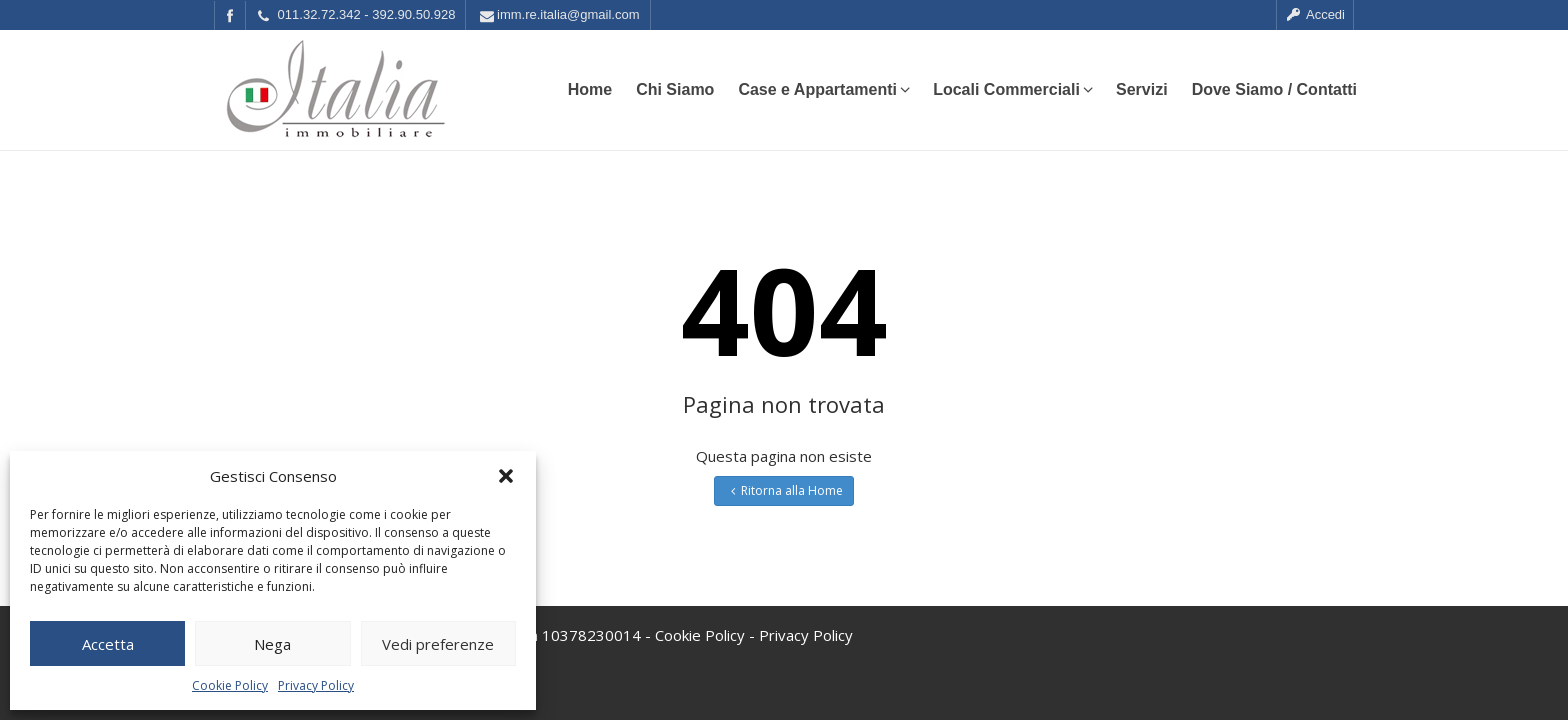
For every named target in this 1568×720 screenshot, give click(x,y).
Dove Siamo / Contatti (1274, 89)
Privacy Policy (316, 685)
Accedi (1315, 14)
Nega (272, 644)
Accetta (108, 644)
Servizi (1142, 89)
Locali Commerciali (1012, 89)
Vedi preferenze (438, 644)
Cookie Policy (230, 685)
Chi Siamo (675, 89)
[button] (506, 476)
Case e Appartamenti (823, 89)
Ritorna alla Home (784, 490)
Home (590, 89)
